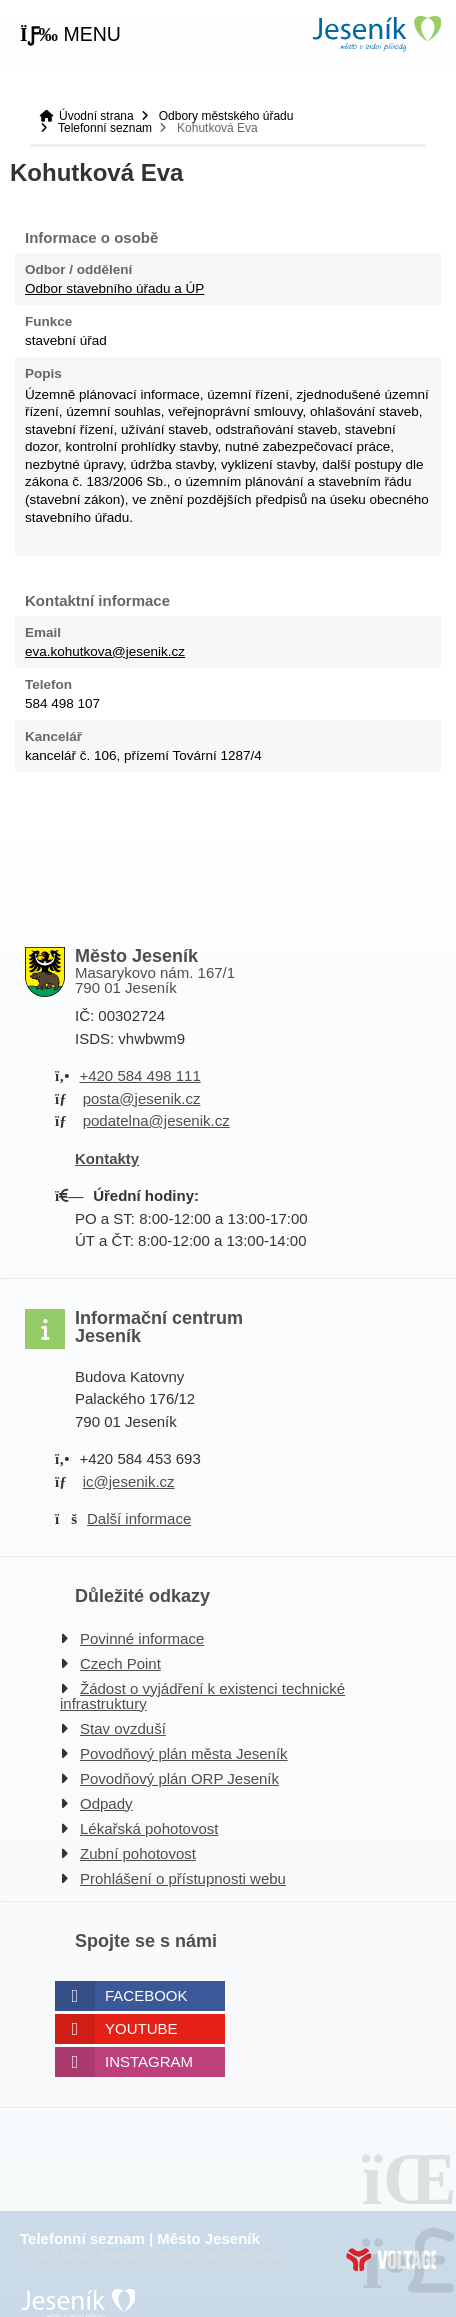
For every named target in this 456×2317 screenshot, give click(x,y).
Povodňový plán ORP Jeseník (179, 1778)
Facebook (146, 1995)
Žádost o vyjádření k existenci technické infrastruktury (202, 1696)
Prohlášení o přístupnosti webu (183, 1878)
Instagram (149, 2061)
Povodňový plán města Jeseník (184, 1753)
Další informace (139, 1518)
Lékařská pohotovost (149, 1828)
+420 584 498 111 (139, 1075)
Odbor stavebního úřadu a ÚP (114, 288)
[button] (70, 35)
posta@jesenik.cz (142, 1098)
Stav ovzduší (123, 1728)
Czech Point (120, 1663)
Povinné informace (142, 1638)
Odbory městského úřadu (226, 116)
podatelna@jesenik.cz (156, 1120)
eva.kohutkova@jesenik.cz (105, 651)
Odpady (106, 1803)
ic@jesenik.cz (129, 1481)
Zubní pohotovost (138, 1853)
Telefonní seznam (105, 128)
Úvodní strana (376, 33)
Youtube (141, 2028)
